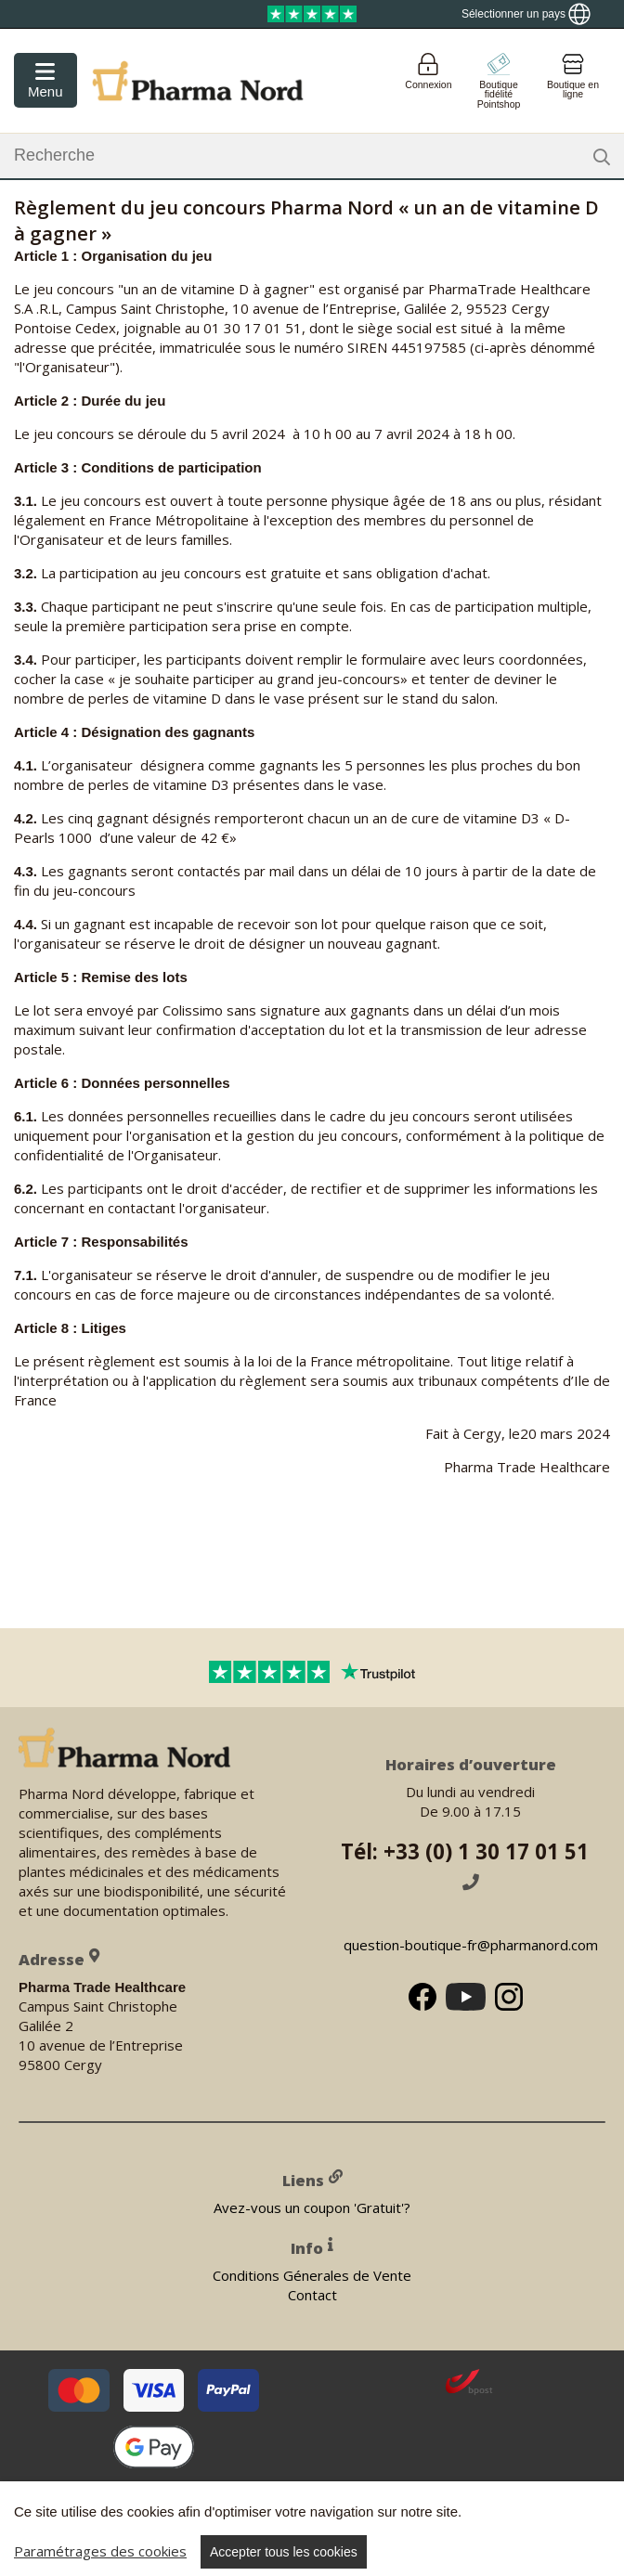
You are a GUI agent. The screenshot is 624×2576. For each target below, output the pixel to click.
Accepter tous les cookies (284, 2551)
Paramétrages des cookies (100, 2551)
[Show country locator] (526, 14)
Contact (312, 2294)
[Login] (429, 81)
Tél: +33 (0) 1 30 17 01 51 (470, 1864)
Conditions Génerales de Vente (312, 2274)
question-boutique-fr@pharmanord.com (471, 1944)
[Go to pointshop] (499, 81)
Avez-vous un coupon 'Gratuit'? (312, 2206)
